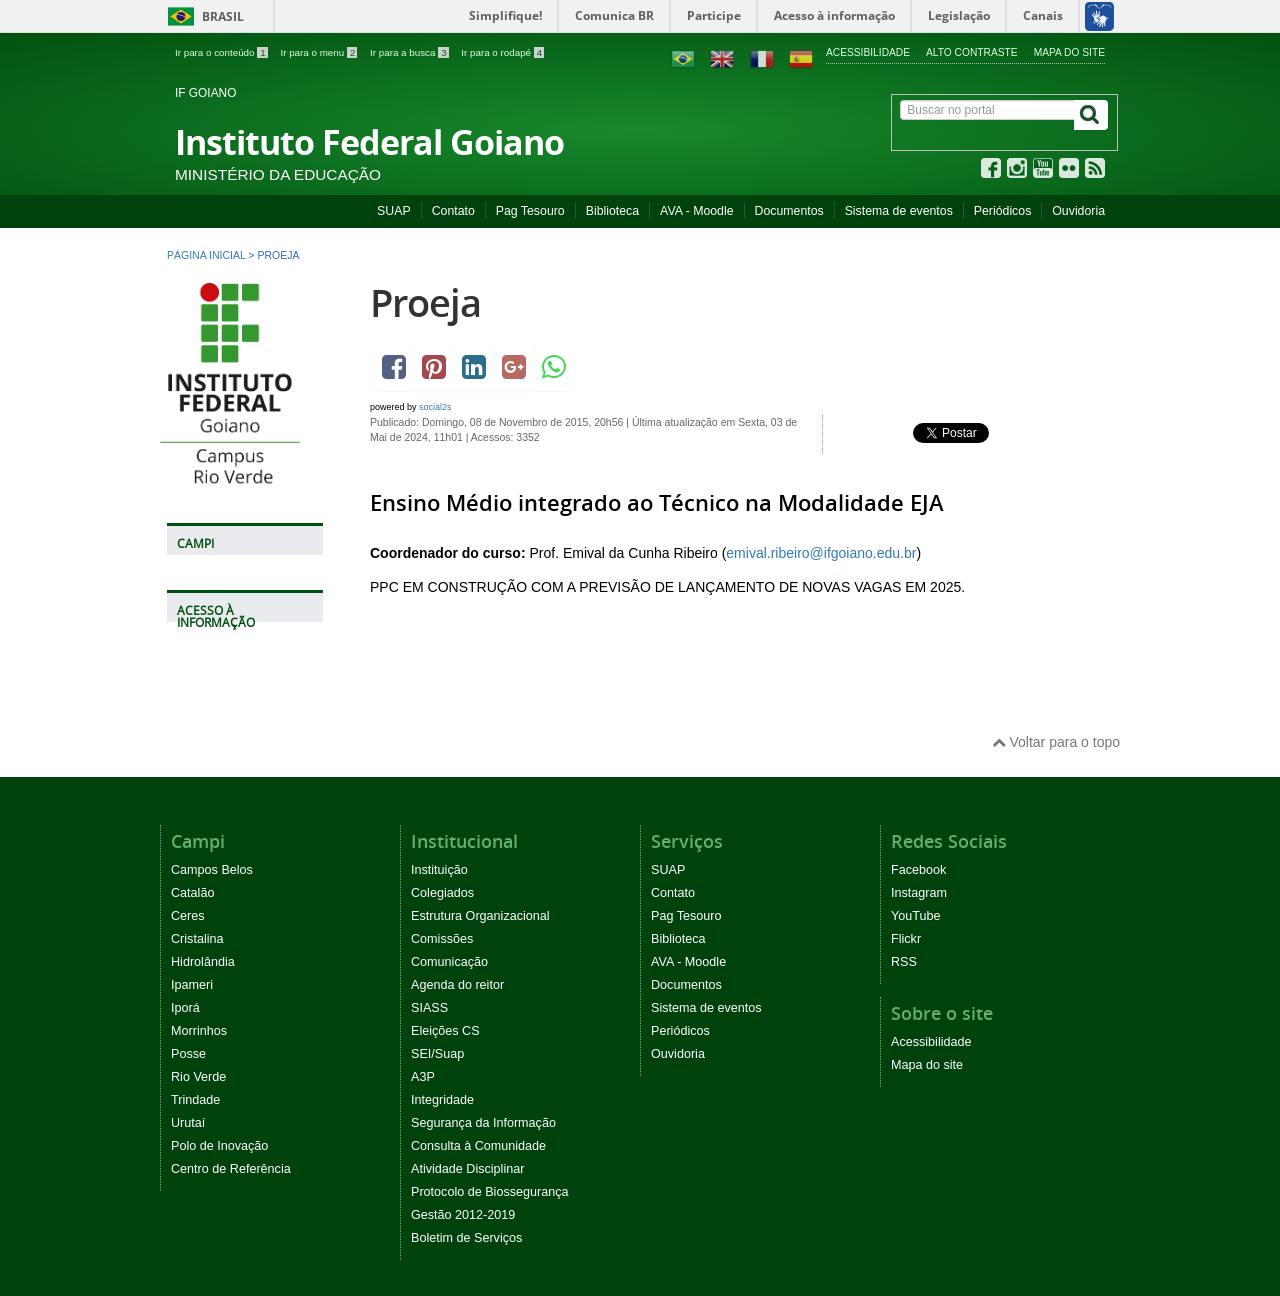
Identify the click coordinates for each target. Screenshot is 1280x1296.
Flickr (906, 939)
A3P (423, 1077)
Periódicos (1003, 211)
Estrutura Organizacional (480, 916)
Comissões (442, 939)
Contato (453, 211)
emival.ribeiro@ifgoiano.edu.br (821, 553)
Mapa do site (1069, 52)
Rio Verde (198, 1077)
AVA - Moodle (696, 211)
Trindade (195, 1100)
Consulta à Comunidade (478, 1146)
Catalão (192, 893)
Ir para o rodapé (502, 52)
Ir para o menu (320, 52)
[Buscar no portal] (987, 110)
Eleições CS (445, 1031)
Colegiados (442, 893)
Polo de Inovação (219, 1146)
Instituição (439, 870)
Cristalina (197, 939)
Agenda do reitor (457, 985)
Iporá (185, 1008)
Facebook (918, 870)
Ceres (188, 916)
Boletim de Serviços (466, 1238)
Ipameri (192, 985)
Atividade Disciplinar (467, 1169)
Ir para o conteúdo (222, 52)
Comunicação (449, 962)
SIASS (429, 1008)
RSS (904, 962)
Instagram (919, 893)
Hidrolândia (203, 962)
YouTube (916, 916)
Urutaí (188, 1123)
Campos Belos (212, 870)
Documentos (789, 211)
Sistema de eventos (899, 211)
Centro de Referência (231, 1169)
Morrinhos (199, 1031)
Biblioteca (612, 211)
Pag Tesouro (530, 211)
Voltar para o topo (1056, 742)
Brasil (202, 16)
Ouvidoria (1078, 211)
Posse (188, 1054)
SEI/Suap (437, 1054)
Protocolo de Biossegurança (490, 1192)
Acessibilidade (868, 52)
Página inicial (206, 255)
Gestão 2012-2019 (463, 1215)
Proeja (425, 302)
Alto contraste (972, 52)
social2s (435, 407)
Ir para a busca (410, 52)
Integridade (442, 1100)
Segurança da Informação (483, 1123)
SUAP (394, 211)
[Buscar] (1091, 115)
